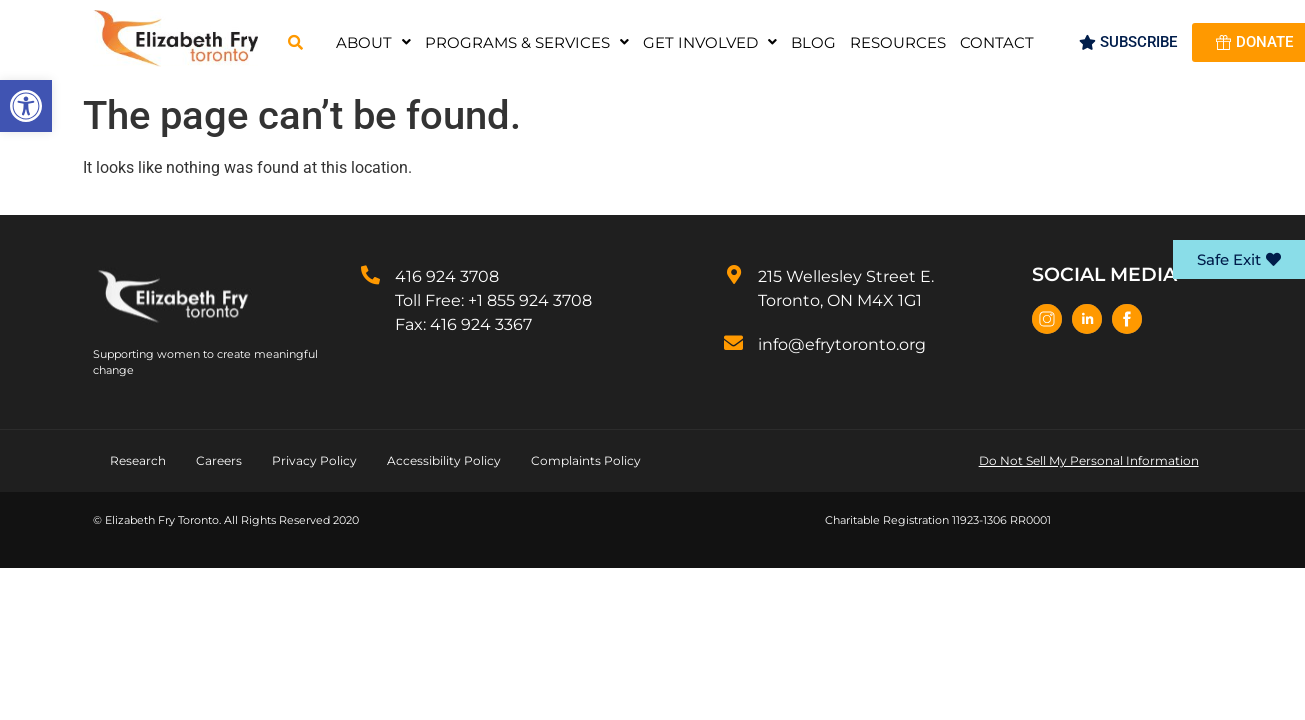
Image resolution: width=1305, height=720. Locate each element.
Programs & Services (527, 42)
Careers (219, 460)
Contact (997, 42)
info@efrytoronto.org (842, 344)
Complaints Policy (586, 460)
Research (138, 460)
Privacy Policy (314, 460)
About (373, 42)
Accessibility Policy (444, 460)
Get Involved (710, 42)
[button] (26, 106)
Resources (898, 42)
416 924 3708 (447, 276)
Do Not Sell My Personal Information (1089, 460)
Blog (813, 42)
